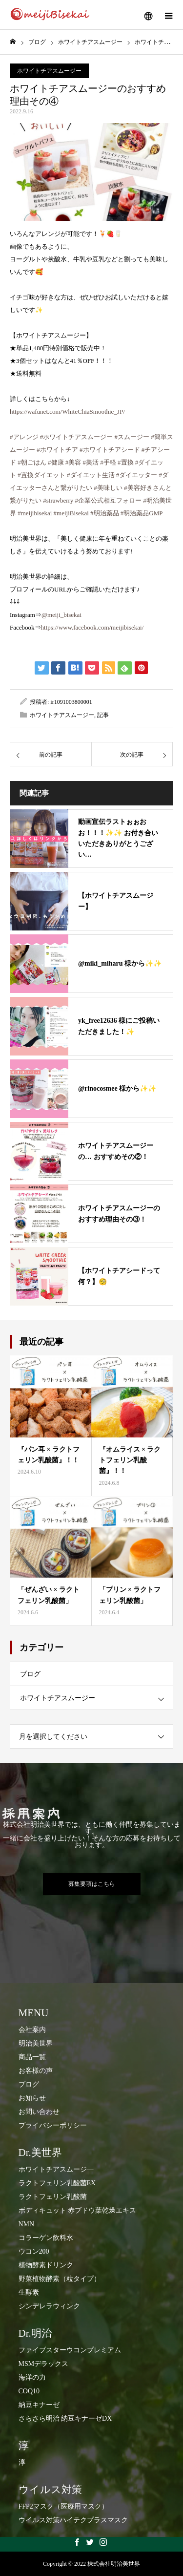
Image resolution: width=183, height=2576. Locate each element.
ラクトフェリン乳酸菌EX (57, 2183)
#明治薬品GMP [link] (142, 513)
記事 (103, 715)
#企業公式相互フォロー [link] (108, 500)
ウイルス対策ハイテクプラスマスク (73, 2520)
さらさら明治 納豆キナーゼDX (65, 2418)
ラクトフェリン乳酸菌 (53, 2196)
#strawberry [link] (58, 500)
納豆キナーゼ (39, 2404)
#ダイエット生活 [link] (91, 475)
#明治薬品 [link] (104, 513)
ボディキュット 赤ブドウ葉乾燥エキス (78, 2210)
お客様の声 (36, 2070)
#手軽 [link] (108, 462)
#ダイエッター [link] (137, 475)
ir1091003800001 (71, 701)
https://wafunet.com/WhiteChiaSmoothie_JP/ (67, 411)
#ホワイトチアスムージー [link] (76, 437)
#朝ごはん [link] (32, 462)
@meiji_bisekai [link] (61, 614)
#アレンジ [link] (24, 437)
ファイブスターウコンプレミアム (70, 2350)
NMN (27, 2224)
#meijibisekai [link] (35, 513)
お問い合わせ (39, 2111)
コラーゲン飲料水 (46, 2237)
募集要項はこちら (91, 1883)
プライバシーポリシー (53, 2125)
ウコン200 (34, 2251)
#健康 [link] (56, 462)
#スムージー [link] (132, 437)
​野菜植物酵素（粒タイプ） (60, 2278)
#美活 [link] (91, 462)
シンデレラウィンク (49, 2306)
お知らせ (32, 2098)
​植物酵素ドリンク (46, 2265)
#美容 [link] (73, 462)
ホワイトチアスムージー (49, 70)
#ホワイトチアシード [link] (110, 449)
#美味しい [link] (108, 487)
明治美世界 (36, 2043)
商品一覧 (32, 2057)
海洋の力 (32, 2377)
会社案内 (32, 2029)
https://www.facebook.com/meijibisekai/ (92, 627)
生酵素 (29, 2292)
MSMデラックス (44, 2363)
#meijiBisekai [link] (71, 513)
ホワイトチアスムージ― (56, 2169)
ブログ (30, 1674)
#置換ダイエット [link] (41, 475)
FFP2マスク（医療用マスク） (63, 2506)
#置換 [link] (126, 462)
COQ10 (29, 2391)
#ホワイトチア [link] (57, 449)
